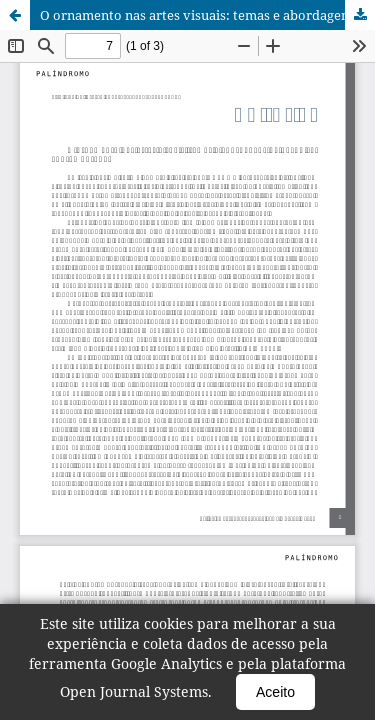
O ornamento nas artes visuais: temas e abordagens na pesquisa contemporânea (207, 15)
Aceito (275, 692)
